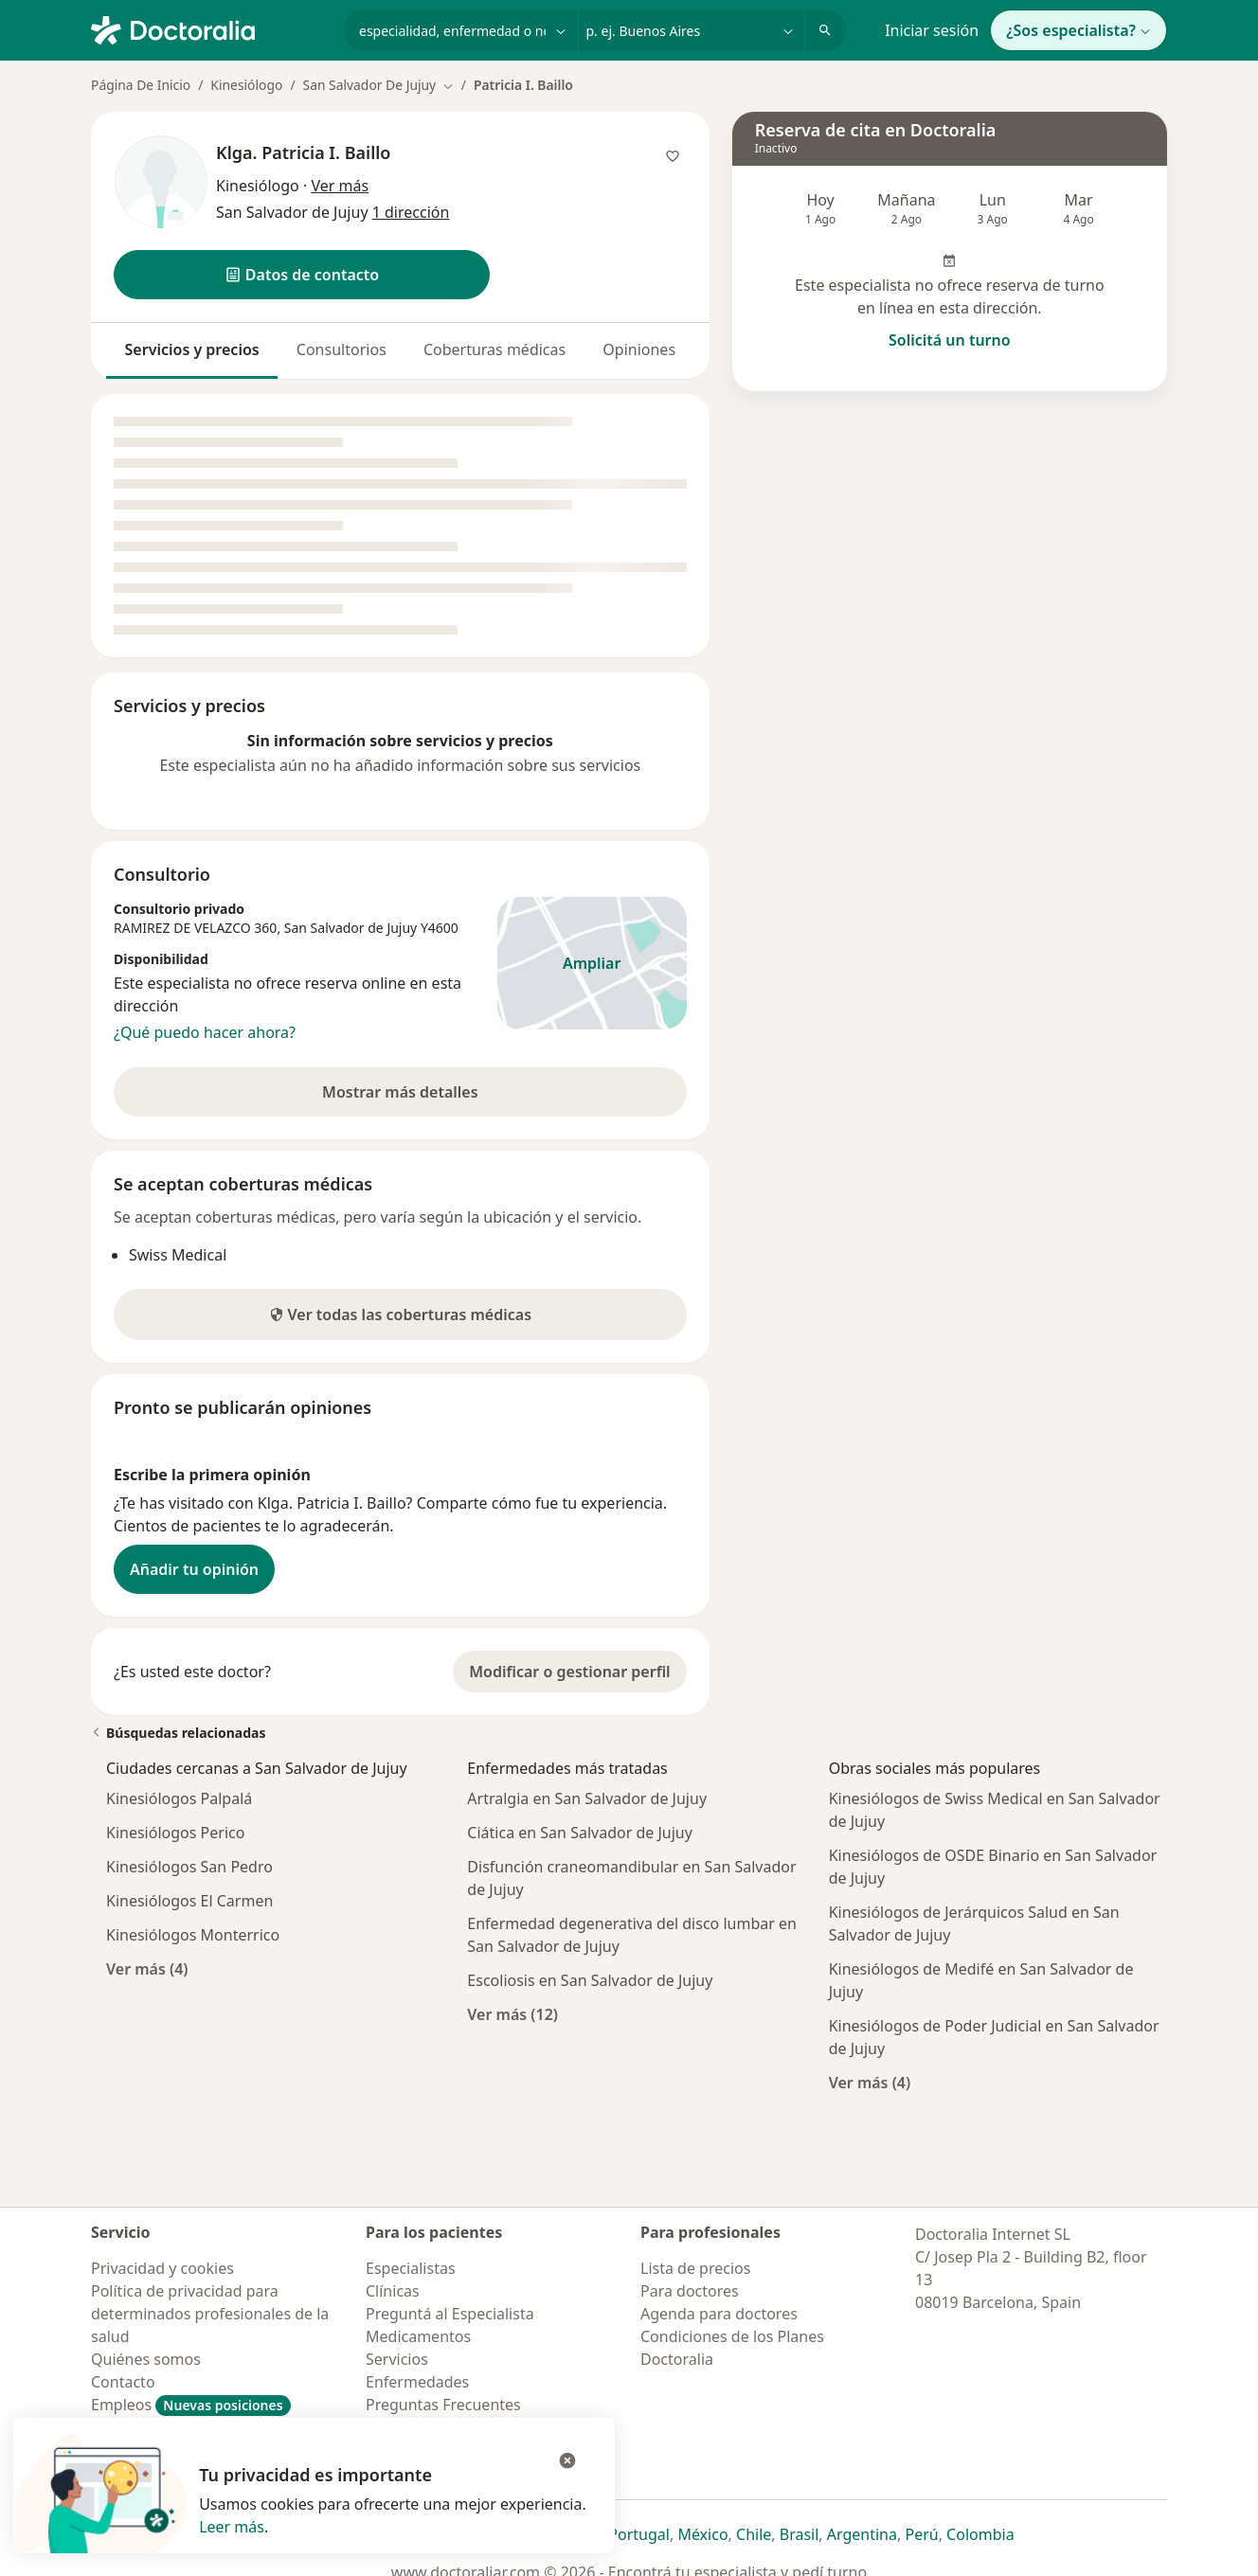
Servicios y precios (192, 349)
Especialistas (411, 2268)
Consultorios (341, 349)
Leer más (231, 2526)
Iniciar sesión (932, 30)
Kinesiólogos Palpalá (179, 1798)
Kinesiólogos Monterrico (192, 1934)
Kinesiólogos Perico (175, 1832)
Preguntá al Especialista (450, 2313)
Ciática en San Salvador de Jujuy (579, 1832)
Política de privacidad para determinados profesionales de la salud (210, 2314)
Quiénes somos (146, 2359)
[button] (302, 274)
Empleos (191, 2404)
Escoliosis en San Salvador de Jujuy (589, 1980)
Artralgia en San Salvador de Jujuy (587, 1798)
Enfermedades (417, 2381)
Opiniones (638, 349)
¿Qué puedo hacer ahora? (205, 1032)
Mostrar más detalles (426, 1098)
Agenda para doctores (719, 2313)
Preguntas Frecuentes (443, 2404)
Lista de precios (695, 2268)
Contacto (123, 2381)
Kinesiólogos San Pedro (189, 1866)
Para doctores (689, 2291)
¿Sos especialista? (1078, 30)
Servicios (397, 2359)
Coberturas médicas (494, 349)
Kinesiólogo (246, 85)
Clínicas (393, 2291)
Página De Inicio (140, 85)
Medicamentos (418, 2336)
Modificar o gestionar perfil (569, 1671)
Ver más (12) (512, 2014)
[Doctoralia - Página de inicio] (210, 28)
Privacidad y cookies (162, 2268)
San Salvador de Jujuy (350, 928)
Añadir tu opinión (194, 1569)
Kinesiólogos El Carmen (189, 1900)
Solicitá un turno (950, 340)
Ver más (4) (147, 1968)
